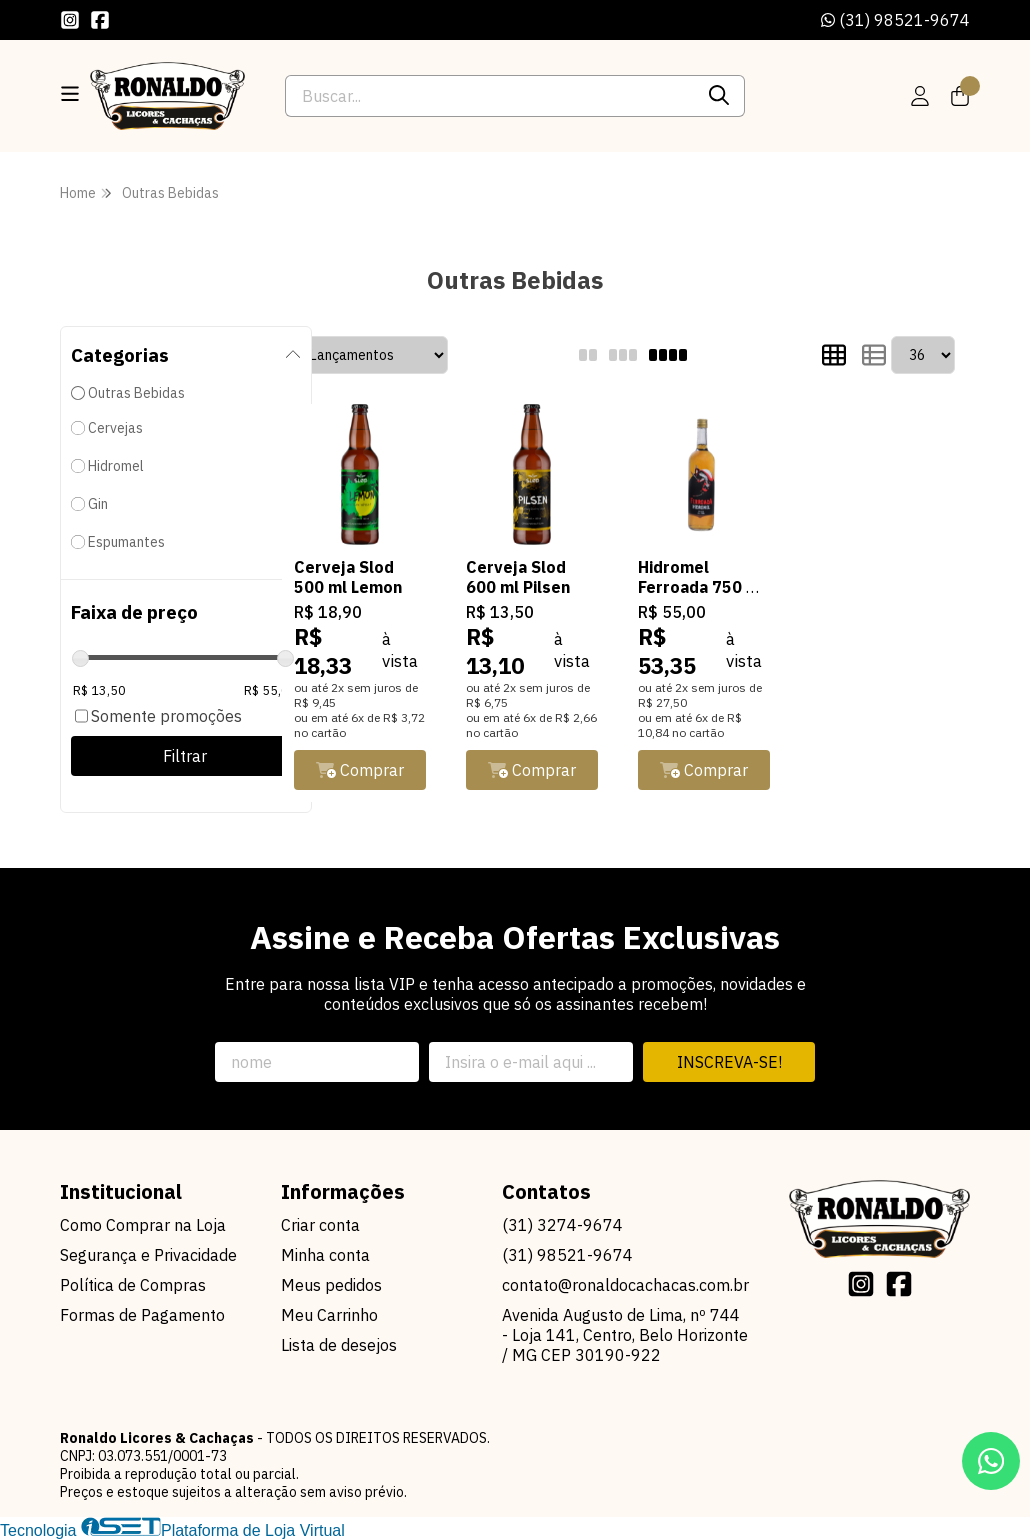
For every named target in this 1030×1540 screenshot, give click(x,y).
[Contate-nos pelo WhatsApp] (991, 1461)
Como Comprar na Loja (143, 1225)
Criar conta (320, 1225)
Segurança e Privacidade (148, 1255)
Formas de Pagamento (142, 1315)
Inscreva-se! (729, 1062)
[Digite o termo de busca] (489, 96)
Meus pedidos (331, 1285)
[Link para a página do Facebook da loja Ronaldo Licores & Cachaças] (100, 20)
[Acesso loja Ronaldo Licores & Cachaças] (920, 96)
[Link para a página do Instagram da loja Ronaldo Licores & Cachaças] (70, 20)
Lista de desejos (339, 1345)
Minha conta (325, 1255)
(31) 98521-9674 (895, 20)
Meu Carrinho (329, 1315)
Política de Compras (133, 1285)
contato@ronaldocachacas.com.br (625, 1285)
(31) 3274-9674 (562, 1225)
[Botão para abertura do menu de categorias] (70, 94)
